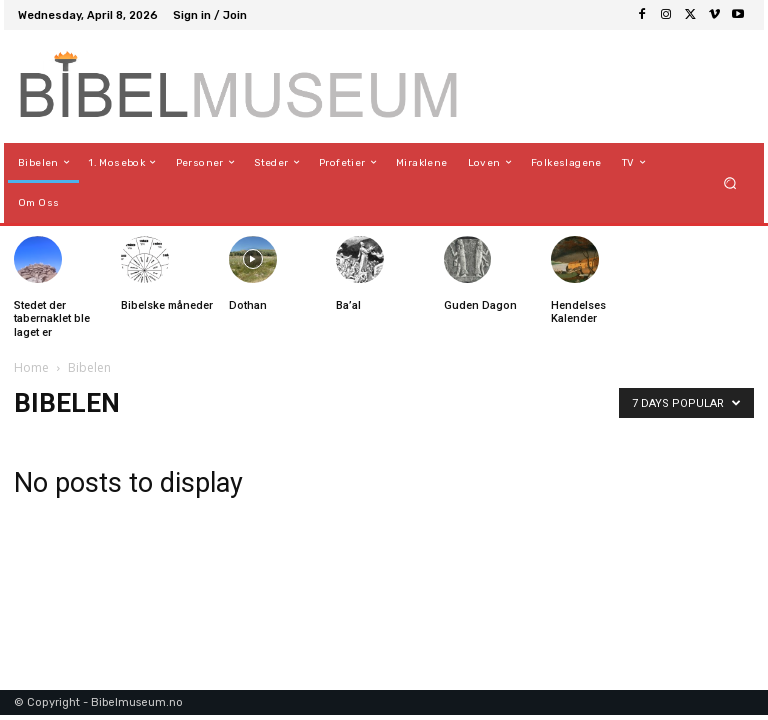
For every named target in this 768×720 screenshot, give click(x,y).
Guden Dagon (480, 305)
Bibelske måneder (167, 305)
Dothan (248, 305)
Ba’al (348, 305)
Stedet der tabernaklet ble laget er (52, 318)
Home (31, 367)
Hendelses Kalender (578, 312)
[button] (730, 182)
